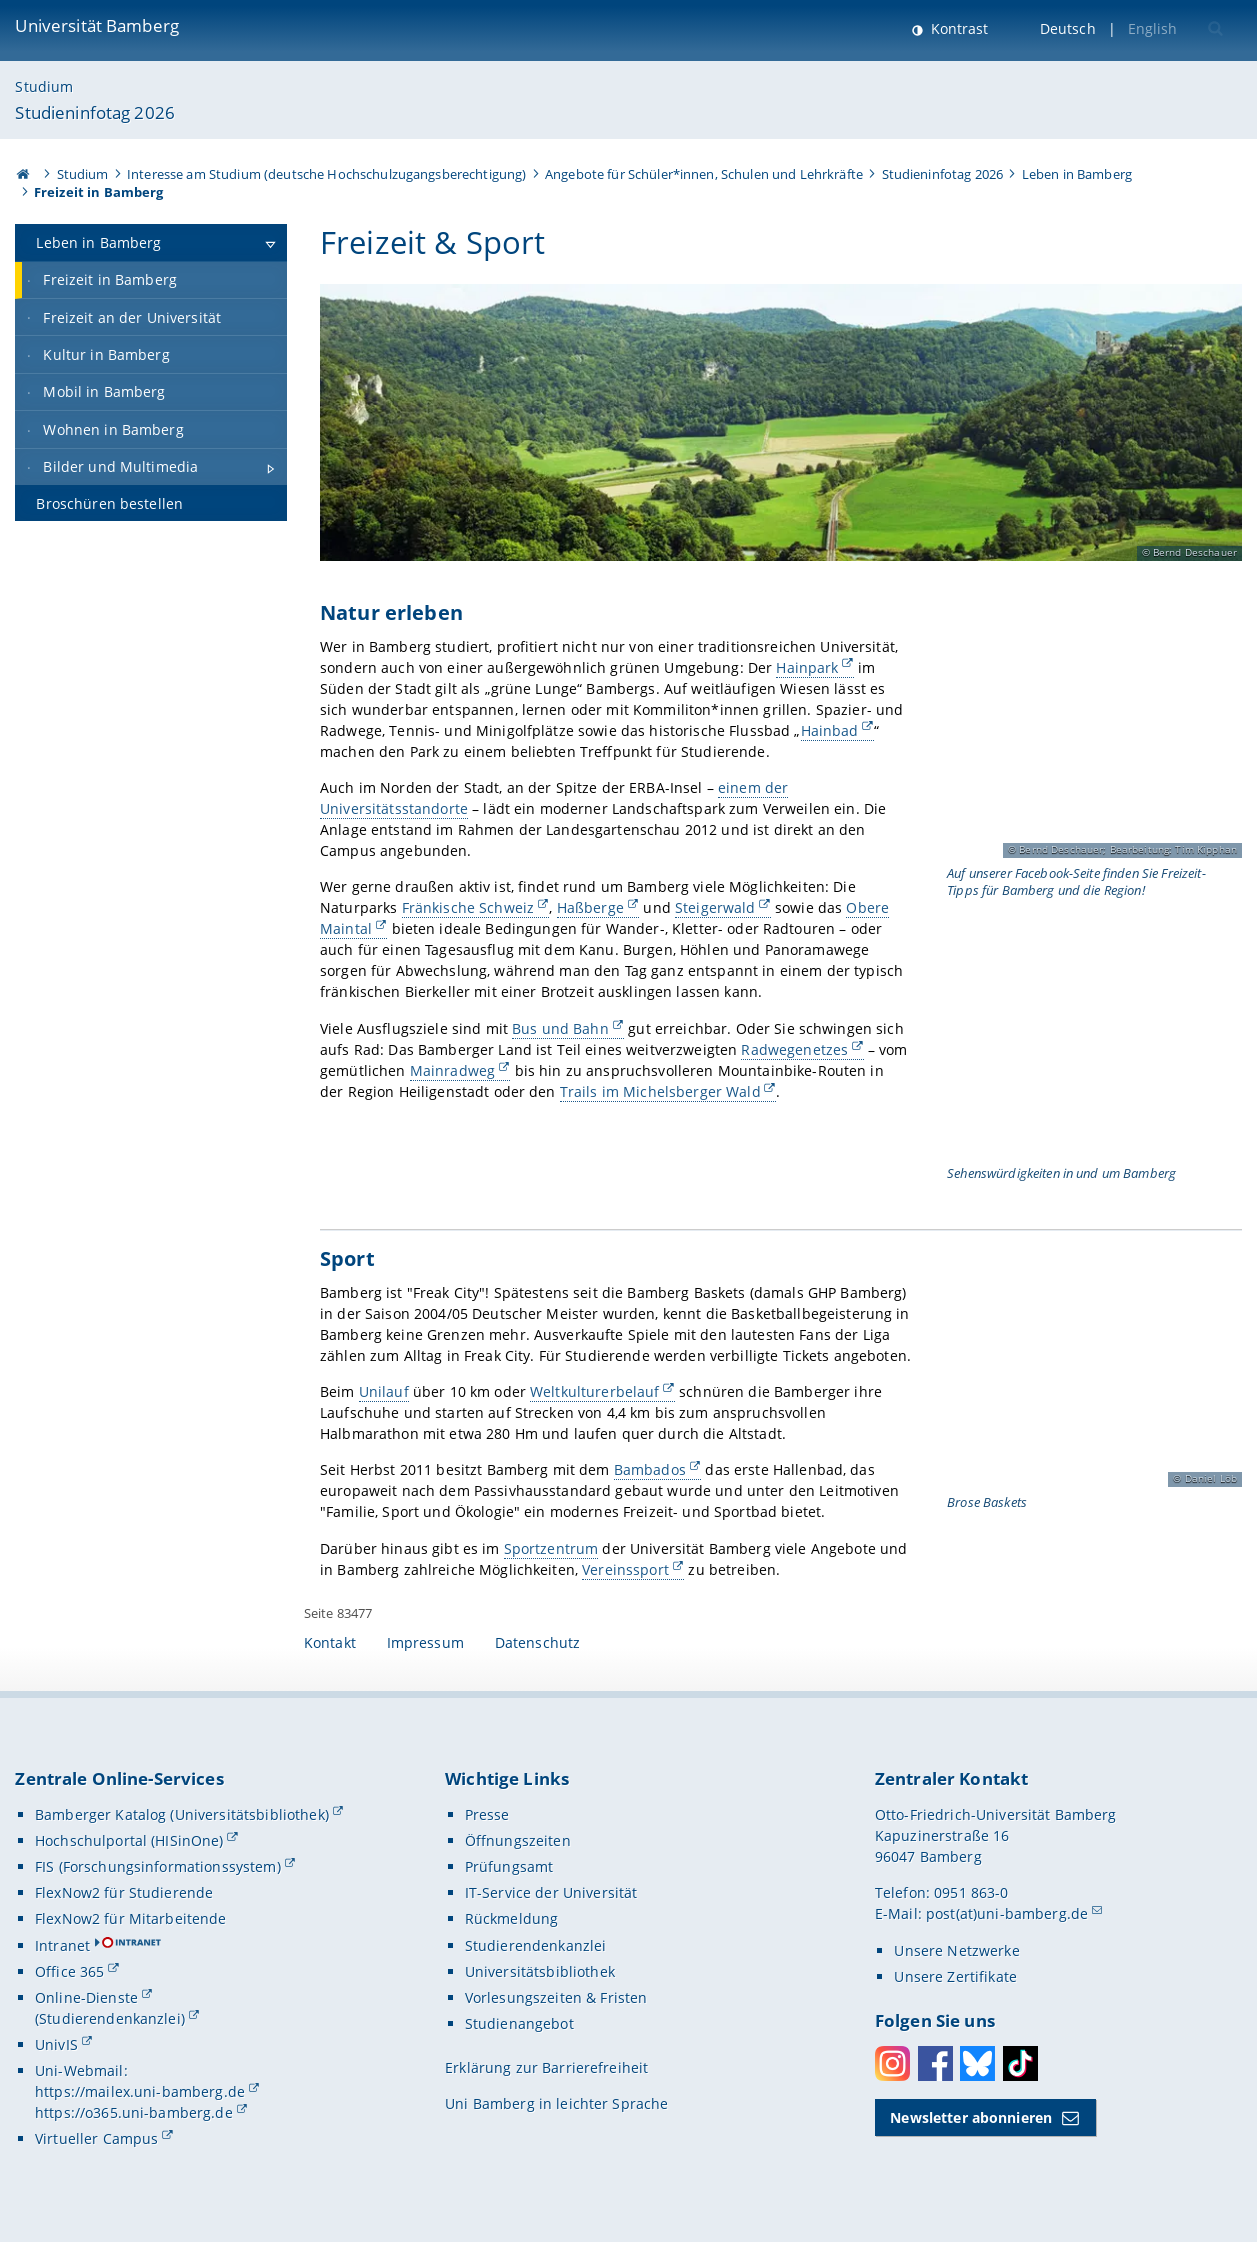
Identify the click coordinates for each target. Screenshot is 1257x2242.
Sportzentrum (550, 1548)
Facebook (935, 2063)
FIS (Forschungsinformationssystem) (158, 1866)
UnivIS (56, 2044)
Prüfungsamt (509, 1866)
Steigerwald (715, 908)
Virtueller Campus (96, 2138)
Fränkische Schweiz (467, 908)
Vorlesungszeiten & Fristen (556, 1997)
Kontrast (957, 28)
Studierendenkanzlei (536, 1945)
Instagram (892, 2063)
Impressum (425, 1642)
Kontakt (330, 1642)
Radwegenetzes (794, 1049)
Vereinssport (625, 1569)
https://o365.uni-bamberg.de (134, 2112)
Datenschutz (538, 1642)
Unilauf (383, 1391)
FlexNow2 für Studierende (124, 1892)
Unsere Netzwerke (956, 1950)
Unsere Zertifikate (955, 1976)
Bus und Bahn (560, 1028)
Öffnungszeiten (518, 1840)
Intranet (62, 1945)
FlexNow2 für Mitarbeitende (131, 1918)
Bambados (649, 1470)
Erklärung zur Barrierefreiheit (546, 2067)
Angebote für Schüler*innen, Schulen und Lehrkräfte (704, 174)
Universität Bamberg (97, 25)
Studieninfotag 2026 (95, 112)
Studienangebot (519, 2023)
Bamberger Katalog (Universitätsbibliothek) (182, 1814)
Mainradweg (451, 1070)
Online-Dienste (86, 1997)
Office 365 (69, 1971)
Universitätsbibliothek (540, 1971)
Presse (487, 1814)
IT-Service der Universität (551, 1892)
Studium (44, 86)
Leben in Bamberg (1077, 174)
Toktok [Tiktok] (1020, 2063)
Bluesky (977, 2063)
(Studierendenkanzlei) (110, 2018)
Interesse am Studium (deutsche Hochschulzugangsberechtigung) (326, 174)
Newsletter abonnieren (971, 2117)
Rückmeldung (512, 1918)
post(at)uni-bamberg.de (1007, 1913)
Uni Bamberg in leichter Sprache (556, 2103)
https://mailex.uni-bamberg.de (140, 2091)
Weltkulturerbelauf (595, 1391)
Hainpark (807, 667)
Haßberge (589, 908)
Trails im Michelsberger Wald (659, 1091)
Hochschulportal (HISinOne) (129, 1840)
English (1153, 28)
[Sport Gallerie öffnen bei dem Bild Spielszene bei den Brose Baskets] (1092, 1387)
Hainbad (829, 730)
